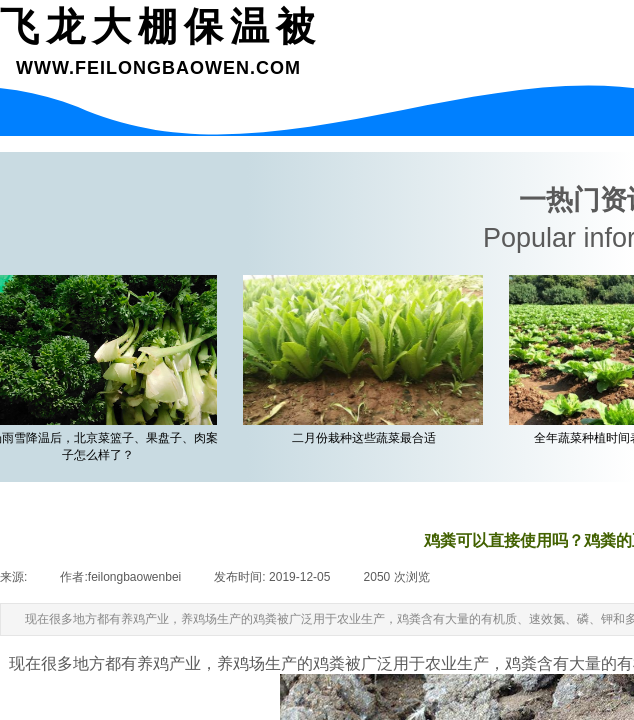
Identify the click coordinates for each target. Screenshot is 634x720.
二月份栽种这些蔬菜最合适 (367, 438)
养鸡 (233, 663)
